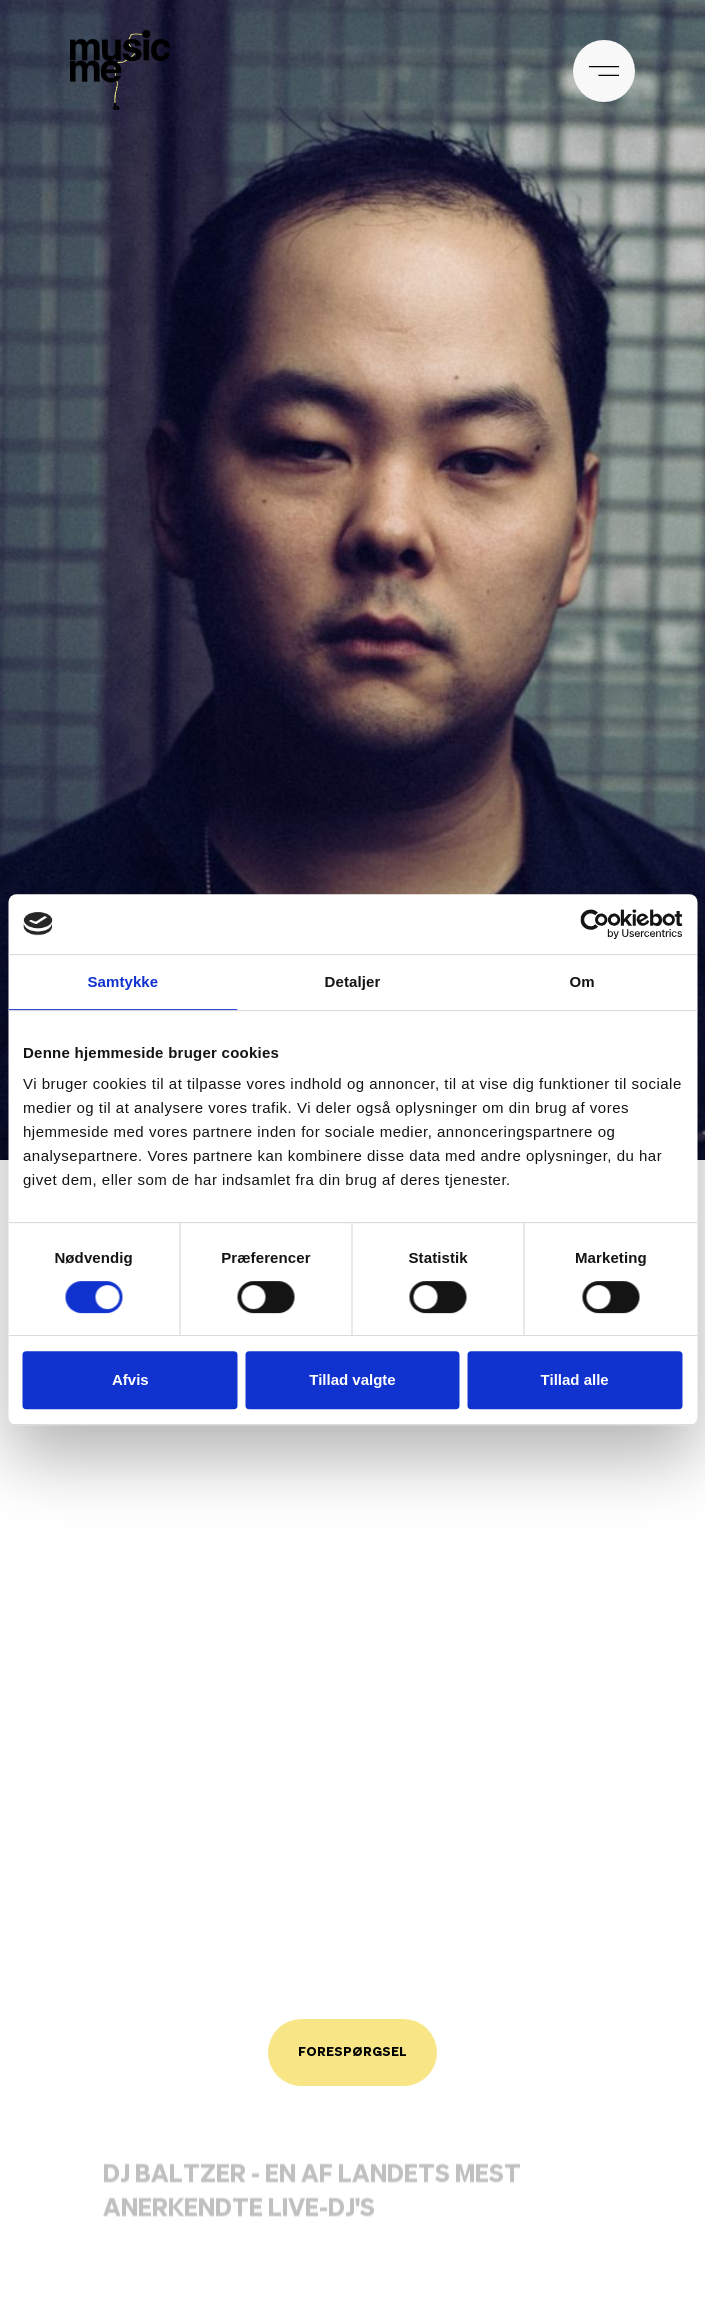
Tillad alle (575, 1379)
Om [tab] (582, 981)
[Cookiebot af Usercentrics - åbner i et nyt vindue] (594, 924)
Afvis (130, 1379)
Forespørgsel (352, 2052)
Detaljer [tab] (353, 981)
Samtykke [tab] (122, 981)
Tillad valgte (352, 1379)
